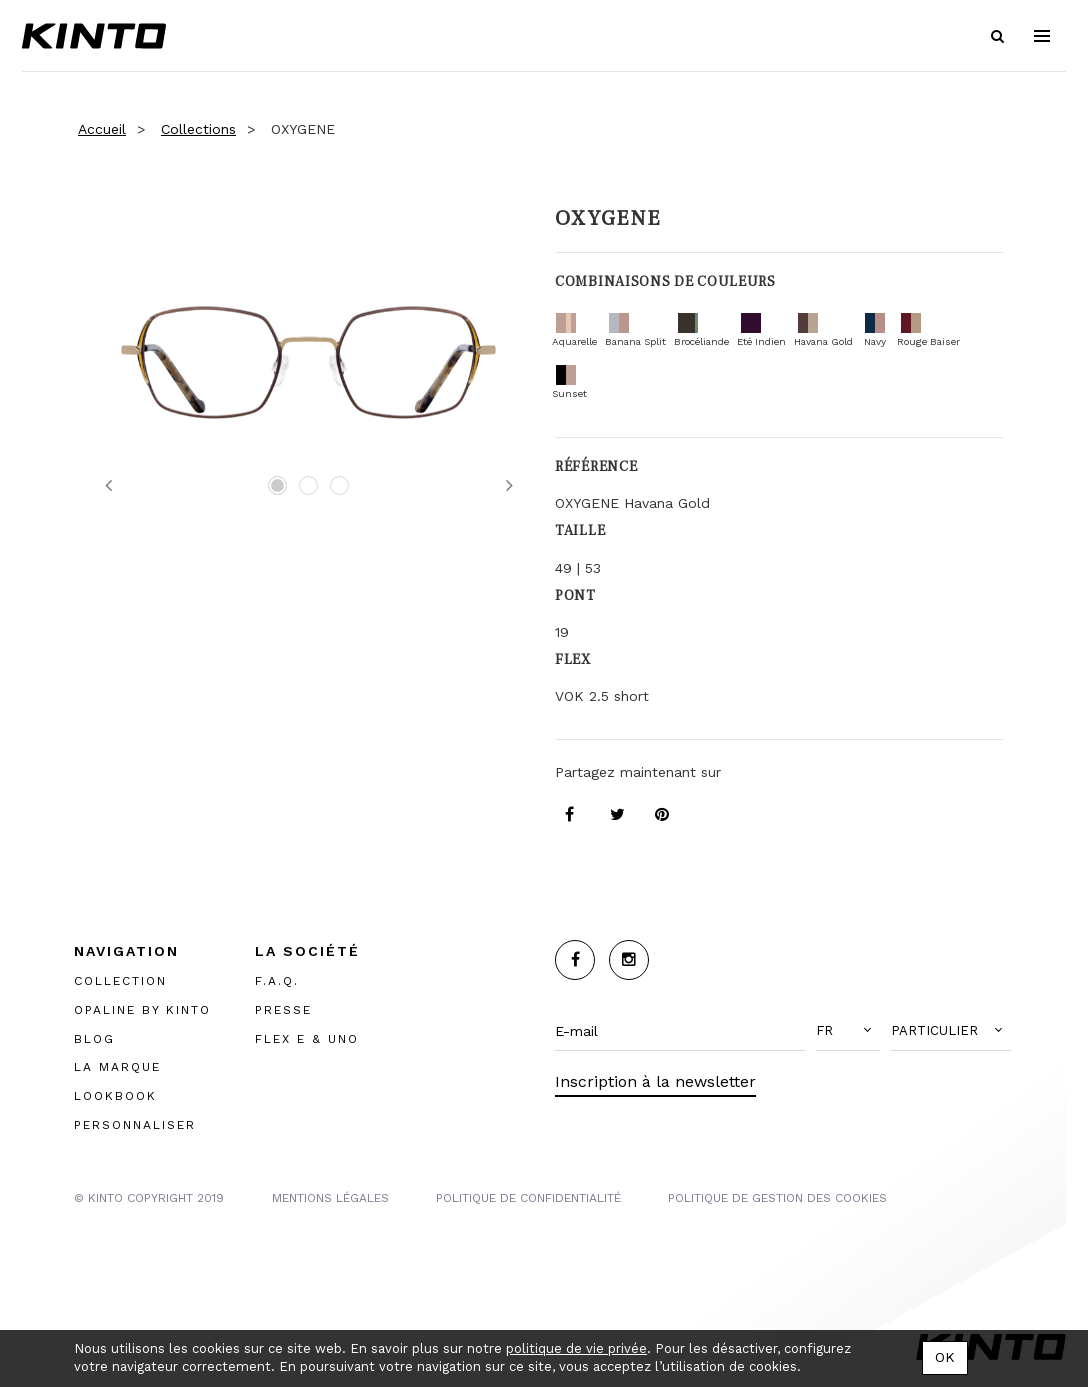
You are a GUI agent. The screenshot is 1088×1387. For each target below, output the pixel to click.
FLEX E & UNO (307, 1039)
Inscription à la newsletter (655, 1081)
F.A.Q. (277, 981)
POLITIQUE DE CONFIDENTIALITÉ (528, 1198)
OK (945, 1357)
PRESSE (283, 1010)
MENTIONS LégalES (330, 1198)
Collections (198, 129)
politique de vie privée (576, 1348)
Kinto (94, 36)
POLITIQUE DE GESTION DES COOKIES (777, 1198)
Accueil (102, 129)
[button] (848, 1031)
